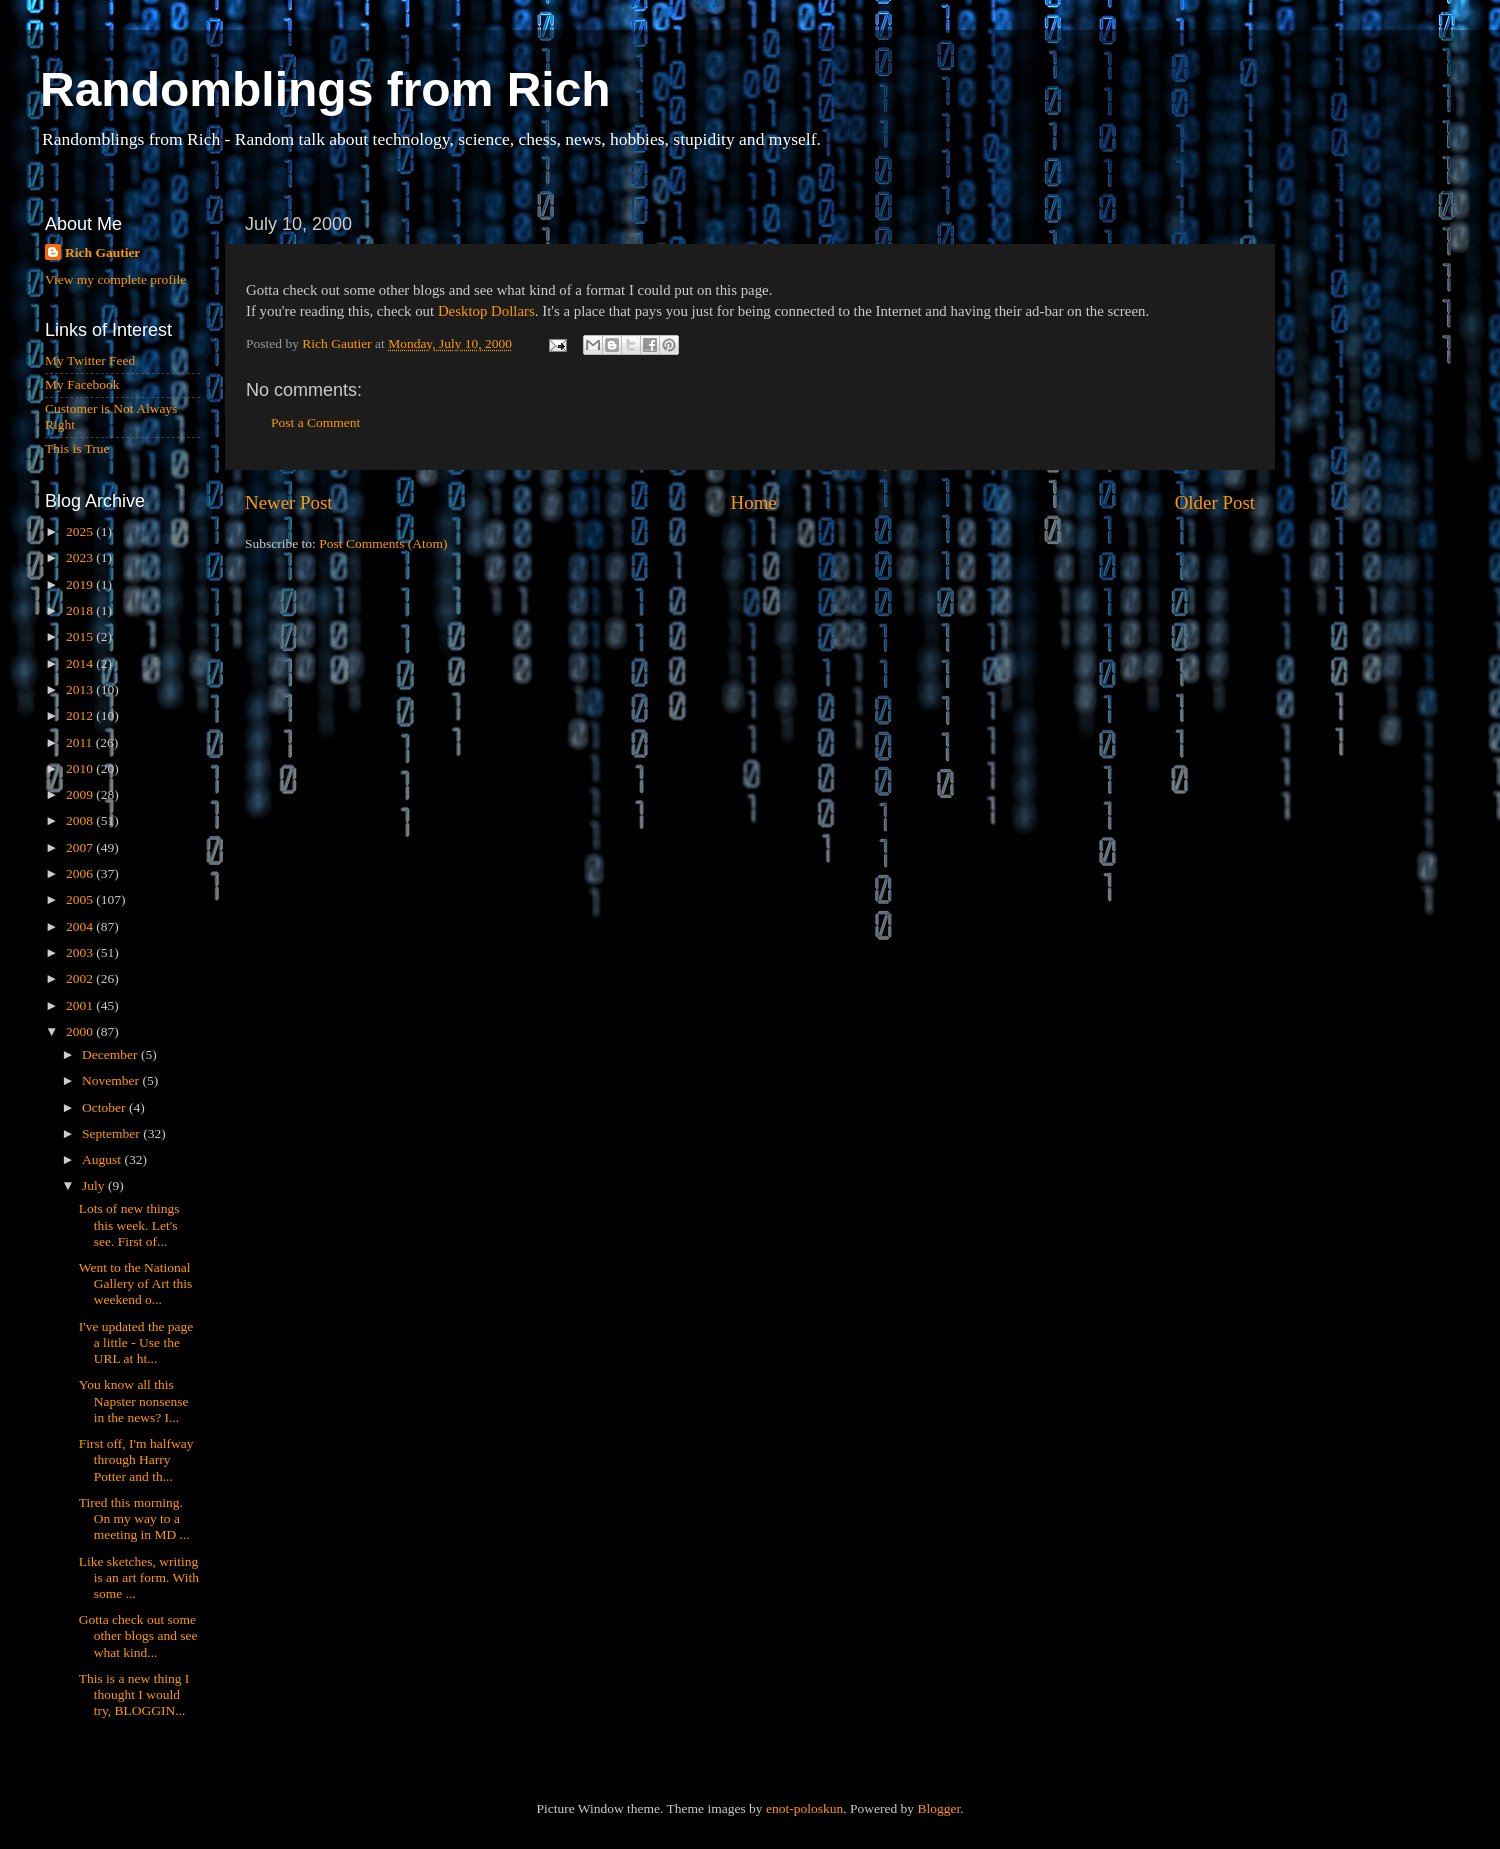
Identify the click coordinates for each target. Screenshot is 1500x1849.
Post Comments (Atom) (383, 543)
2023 (81, 557)
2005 (81, 899)
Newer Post (289, 502)
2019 (81, 584)
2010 (81, 768)
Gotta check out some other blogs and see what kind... (138, 1635)
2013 (81, 689)
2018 (81, 610)
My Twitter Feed (90, 360)
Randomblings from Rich (325, 89)
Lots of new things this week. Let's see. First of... (129, 1224)
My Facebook (82, 384)
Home (754, 502)
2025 (81, 531)
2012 (81, 715)
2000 (81, 1031)
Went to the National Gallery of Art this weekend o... (136, 1283)
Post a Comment (315, 422)
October (105, 1107)
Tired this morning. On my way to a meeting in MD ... (134, 1518)
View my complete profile (115, 279)
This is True (77, 448)
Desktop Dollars (486, 311)
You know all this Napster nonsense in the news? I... (134, 1400)
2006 (81, 873)
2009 (81, 794)
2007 (81, 847)
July (95, 1185)
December (111, 1054)
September (112, 1133)
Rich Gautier (102, 252)
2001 (81, 1005)
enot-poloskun (804, 1808)
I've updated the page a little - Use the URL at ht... (136, 1342)
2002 (81, 978)
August (103, 1159)
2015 (81, 636)
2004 (81, 926)
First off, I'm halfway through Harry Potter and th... (136, 1459)
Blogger (938, 1808)
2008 (81, 820)
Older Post (1215, 502)
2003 (81, 952)
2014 (81, 663)
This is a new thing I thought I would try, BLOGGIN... (134, 1694)
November (112, 1080)
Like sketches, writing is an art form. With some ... (139, 1577)
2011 (81, 742)
